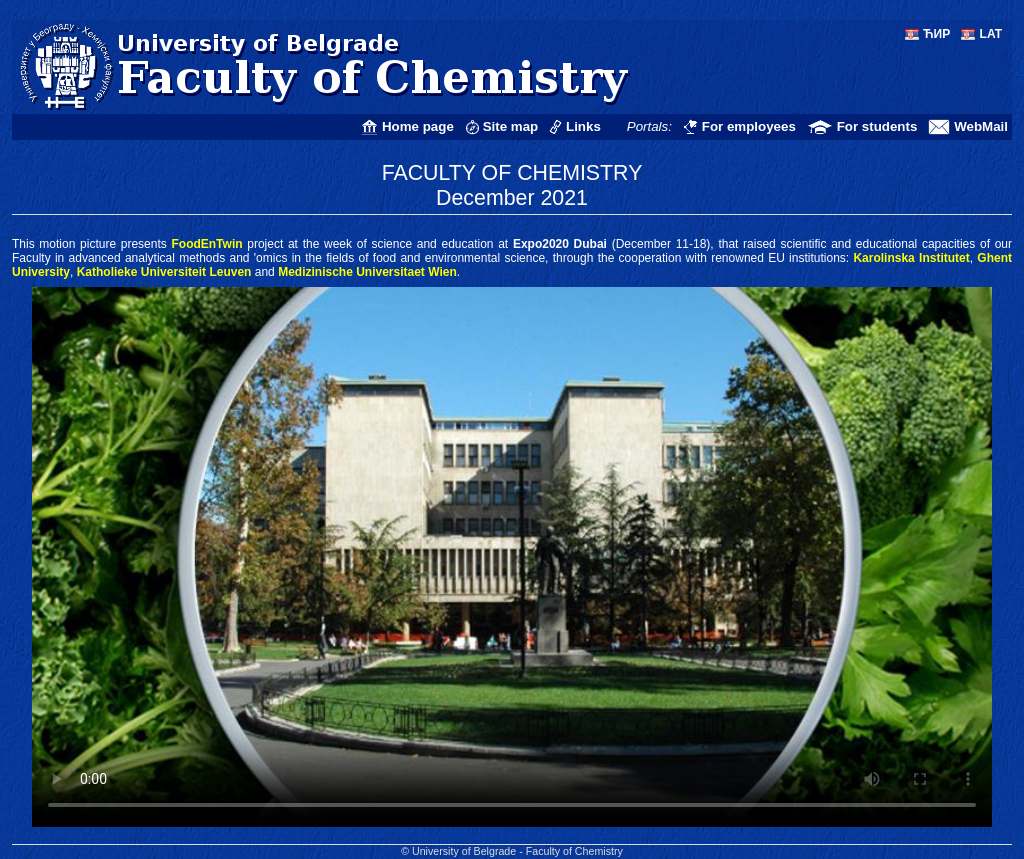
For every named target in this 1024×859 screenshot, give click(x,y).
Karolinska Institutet (911, 258)
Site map (511, 126)
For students (877, 126)
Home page (418, 126)
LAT (991, 34)
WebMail (981, 126)
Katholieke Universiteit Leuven (164, 272)
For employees (749, 126)
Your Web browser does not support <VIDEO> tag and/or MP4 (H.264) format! (512, 557)
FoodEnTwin (206, 244)
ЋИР (936, 34)
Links (583, 126)
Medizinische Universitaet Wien (367, 272)
